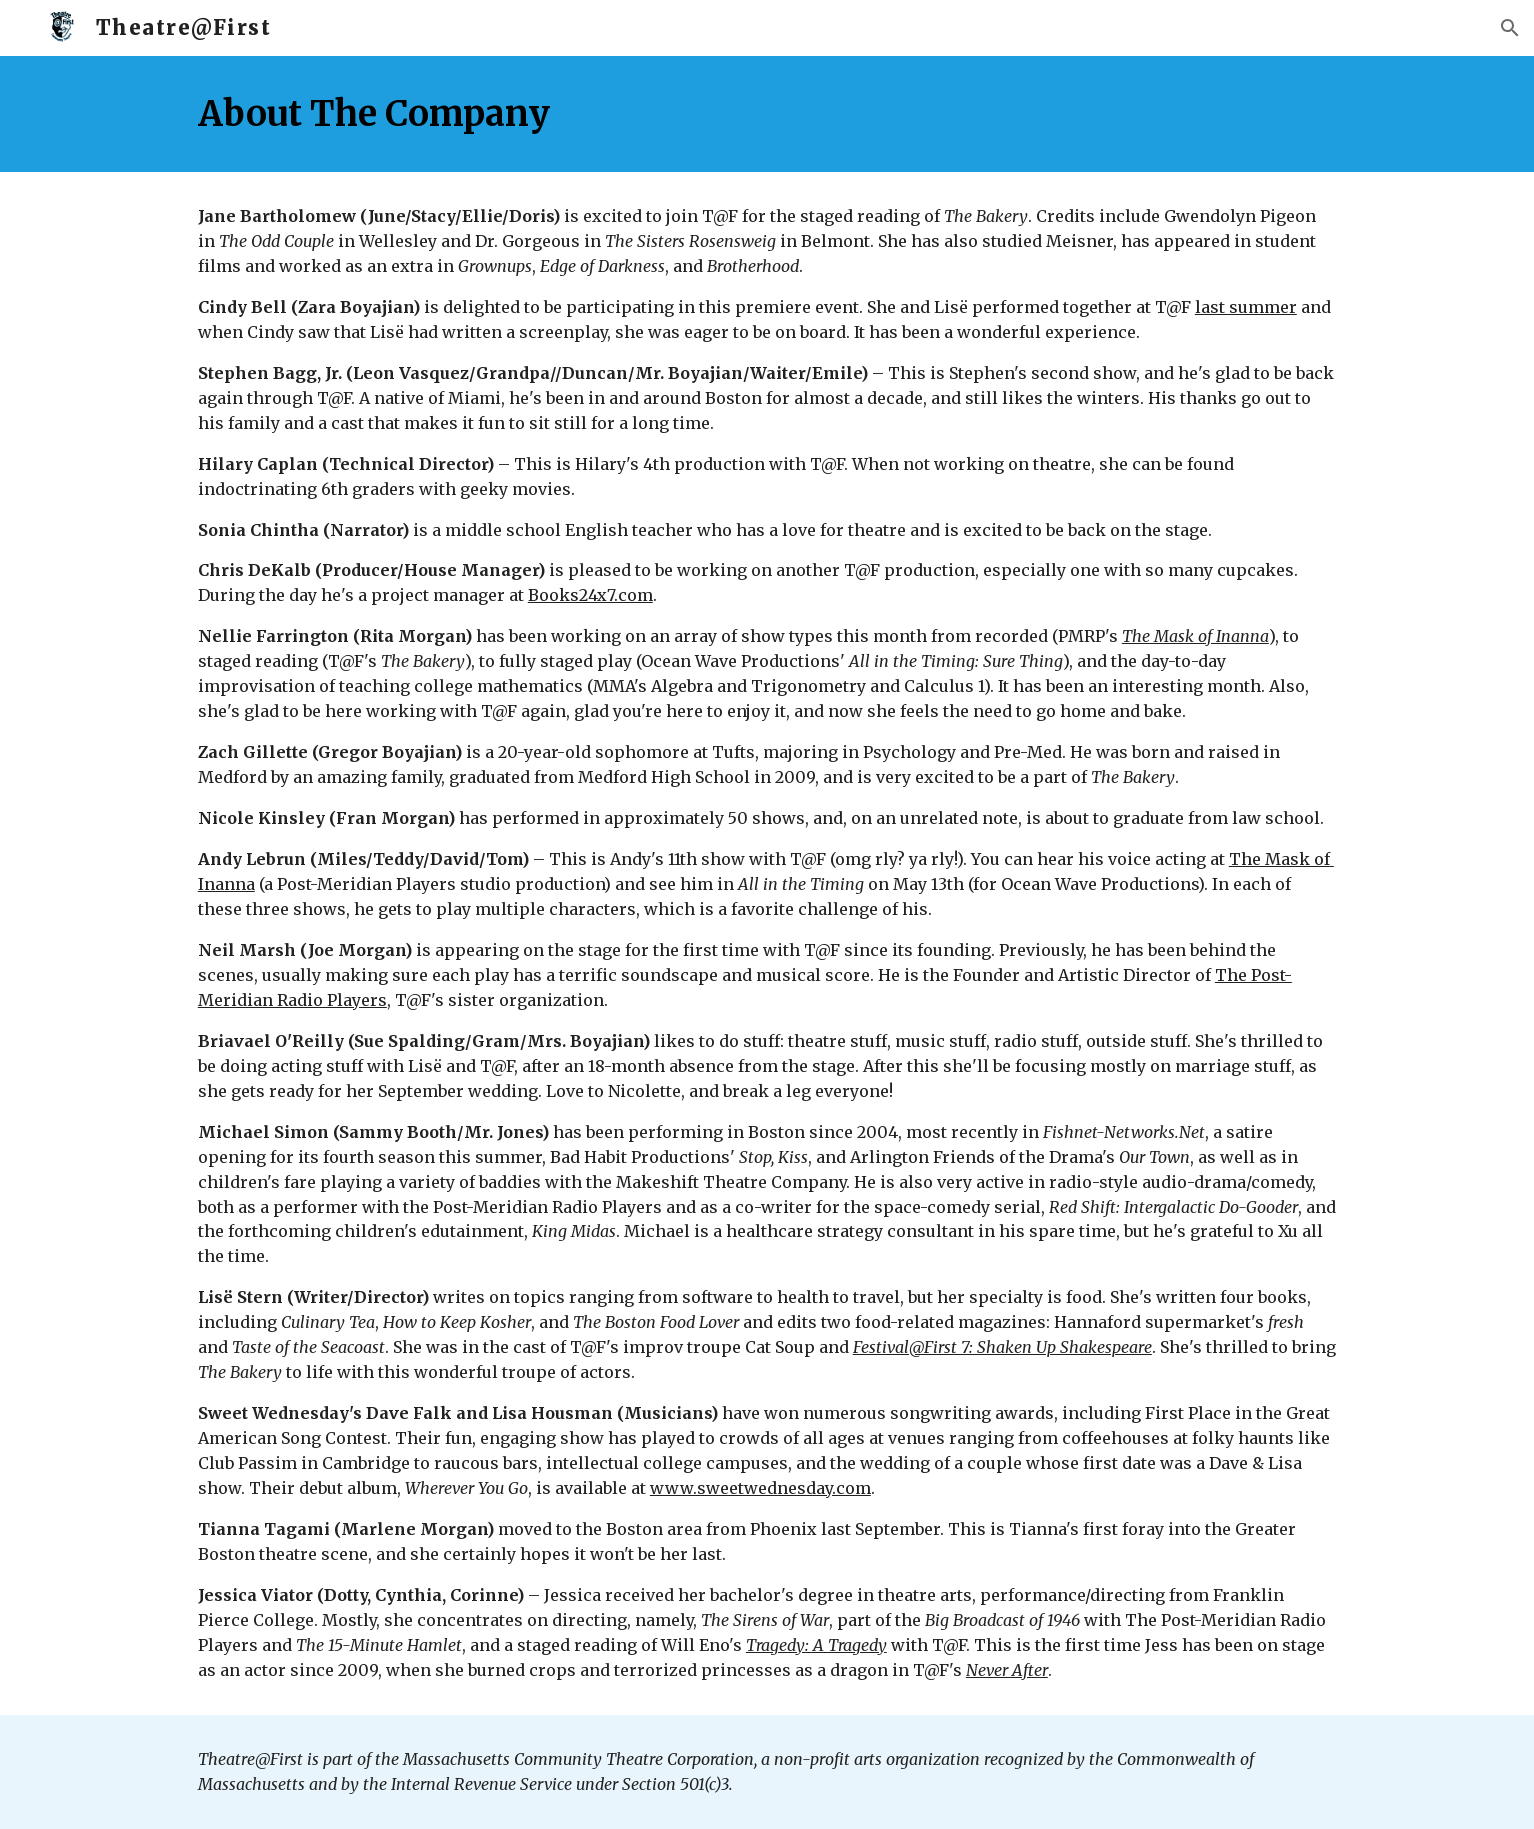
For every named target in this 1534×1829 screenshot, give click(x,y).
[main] (767, 114)
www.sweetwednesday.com (760, 1488)
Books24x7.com (590, 595)
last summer (1246, 307)
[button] (1510, 28)
